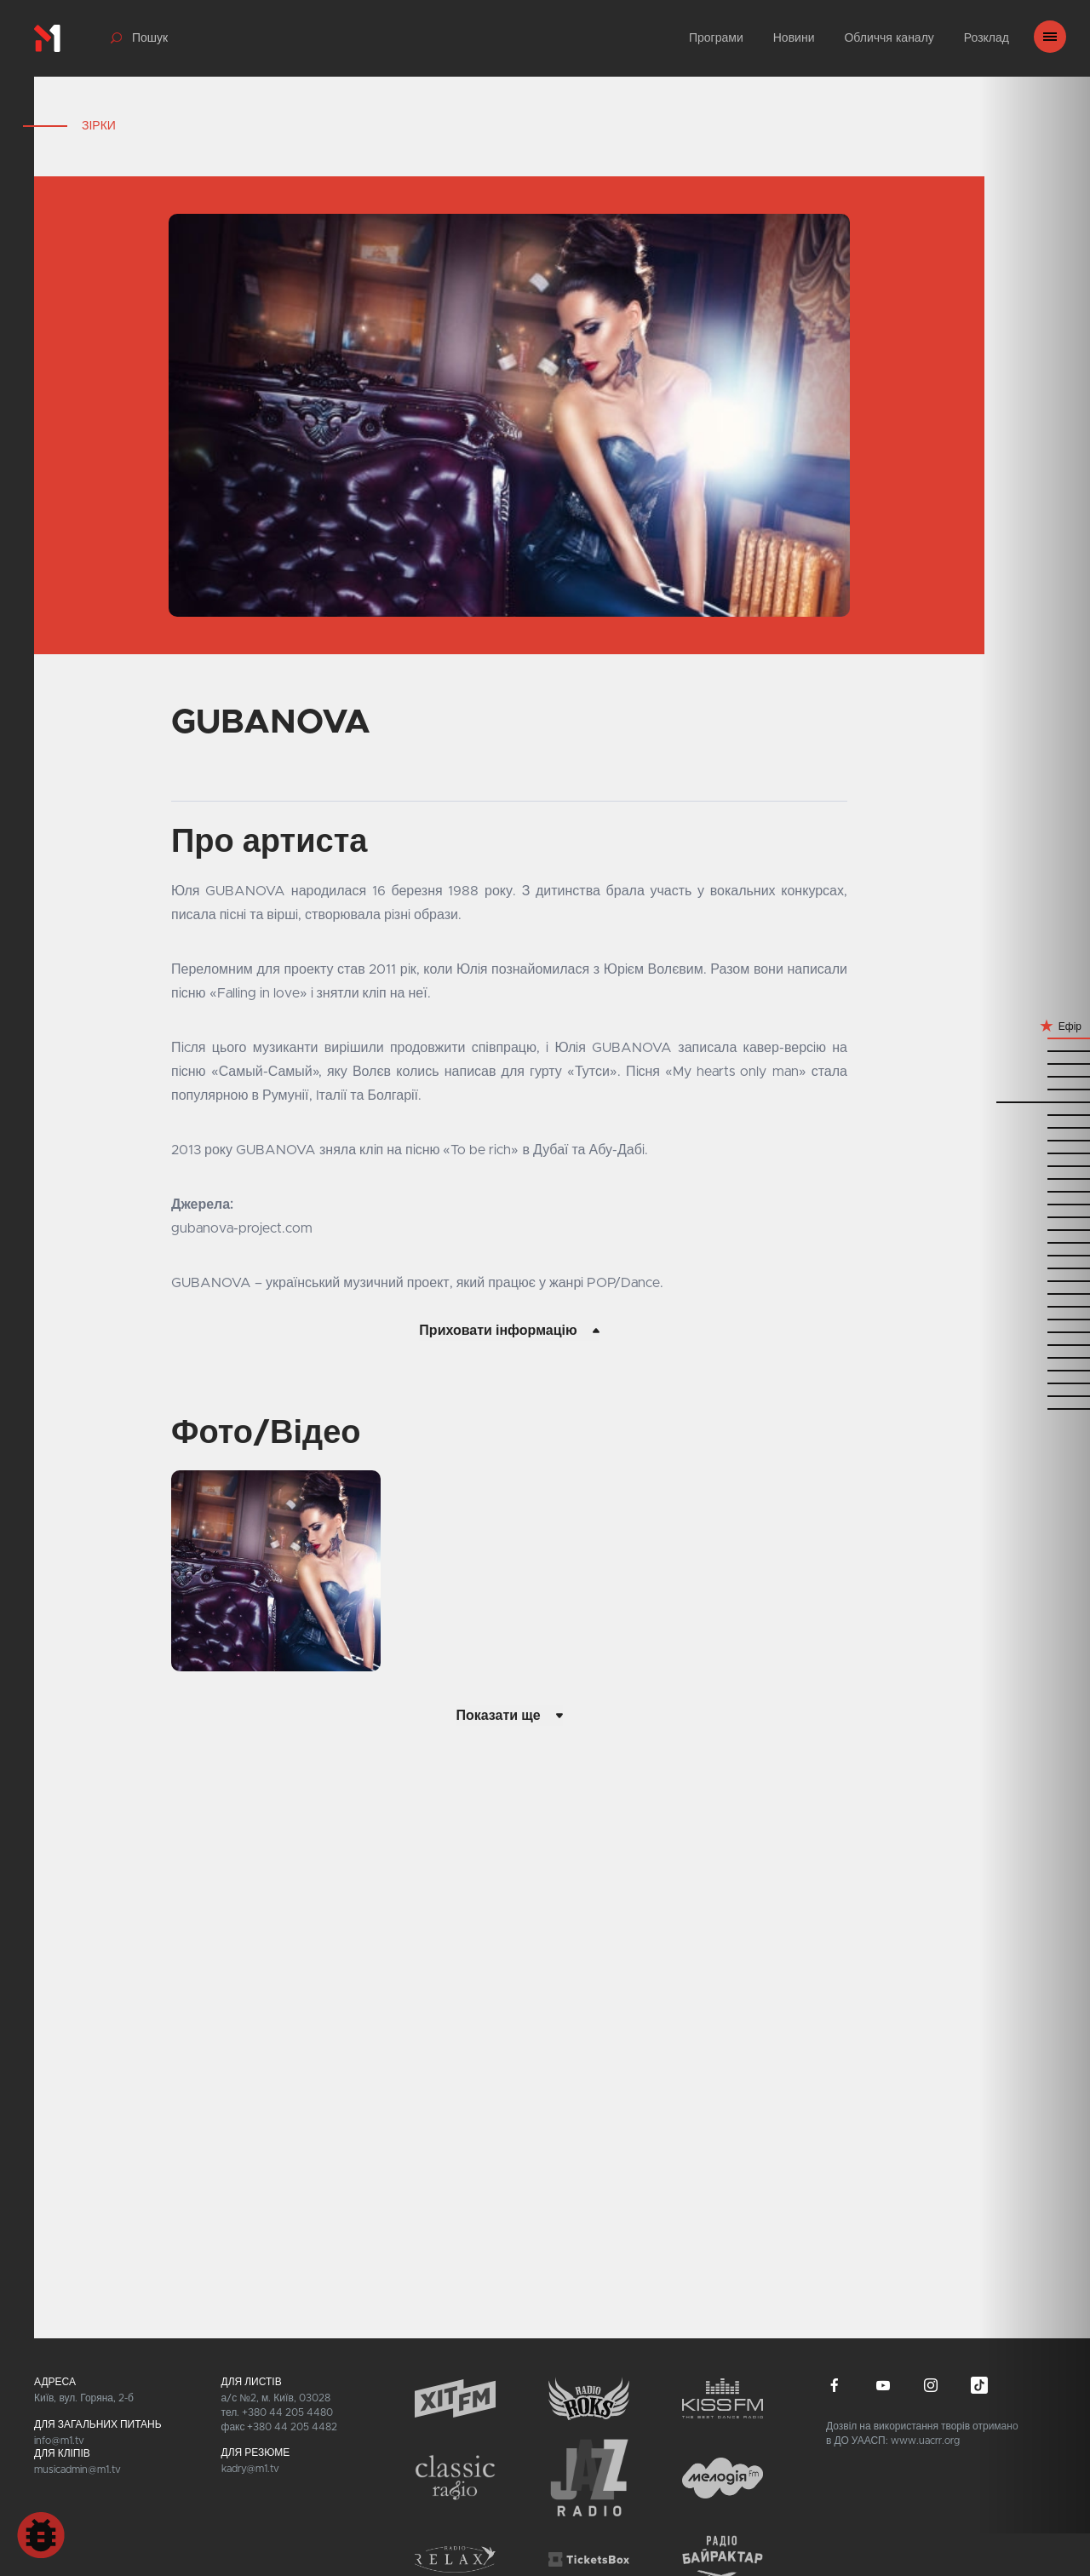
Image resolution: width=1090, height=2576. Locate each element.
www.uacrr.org (925, 2440)
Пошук (150, 38)
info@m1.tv (59, 2440)
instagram (930, 2385)
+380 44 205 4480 (287, 2412)
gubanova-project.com (242, 1228)
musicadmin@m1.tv (77, 2469)
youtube (883, 2385)
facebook (834, 2385)
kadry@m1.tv (250, 2469)
